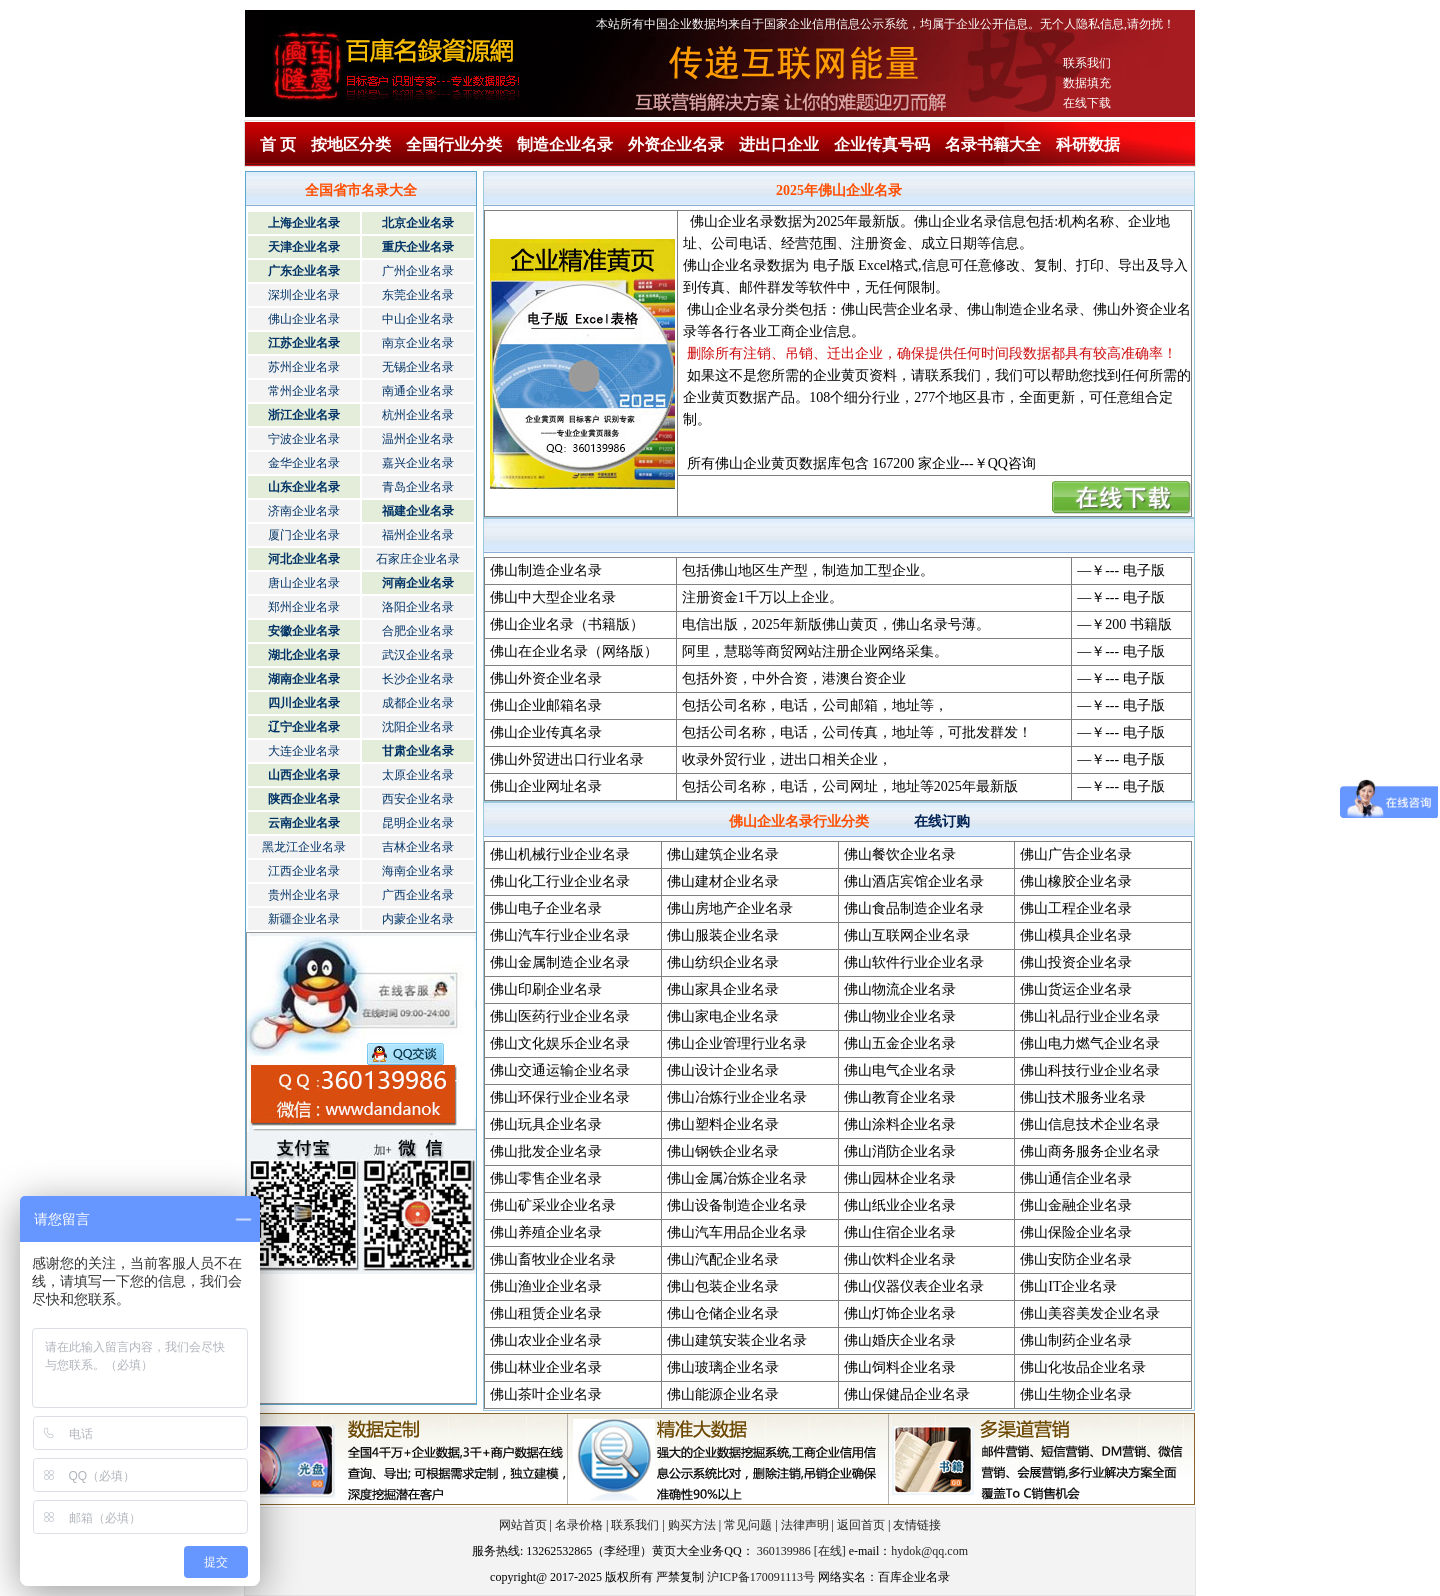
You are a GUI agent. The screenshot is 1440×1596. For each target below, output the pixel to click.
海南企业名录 (418, 871)
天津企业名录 (304, 247)
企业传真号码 (882, 144)
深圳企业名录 (304, 295)
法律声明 (805, 1525)
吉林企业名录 (418, 847)
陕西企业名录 (304, 799)
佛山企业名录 (304, 319)
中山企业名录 (418, 319)
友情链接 (917, 1525)
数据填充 (1087, 83)
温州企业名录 (418, 439)
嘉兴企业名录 (418, 463)
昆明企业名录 (418, 823)
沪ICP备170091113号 (761, 1577)
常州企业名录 (304, 391)
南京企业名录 (418, 343)
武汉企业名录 (418, 655)
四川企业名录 (304, 703)
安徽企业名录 (304, 631)
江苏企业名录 (304, 343)
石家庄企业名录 (418, 559)
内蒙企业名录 (418, 919)
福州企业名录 (418, 535)
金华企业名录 (304, 463)
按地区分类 (351, 144)
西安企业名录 (418, 799)
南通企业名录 (418, 391)
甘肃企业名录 (418, 751)
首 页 (278, 144)
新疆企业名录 (304, 919)
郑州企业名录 (304, 607)
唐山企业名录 (304, 583)
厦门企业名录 (304, 535)
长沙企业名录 (418, 679)
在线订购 (942, 821)
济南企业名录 (304, 511)
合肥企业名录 (418, 631)
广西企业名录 (418, 895)
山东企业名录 (304, 487)
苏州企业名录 (304, 367)
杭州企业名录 (418, 415)
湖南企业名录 (304, 679)
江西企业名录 (304, 871)
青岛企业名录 (418, 487)
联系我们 (1087, 63)
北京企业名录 (418, 223)
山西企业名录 (304, 775)
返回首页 (861, 1525)
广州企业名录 (418, 271)
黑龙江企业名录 (304, 847)
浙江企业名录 (304, 415)
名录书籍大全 (993, 144)
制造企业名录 (565, 144)
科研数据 (1088, 144)
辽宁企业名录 (304, 727)
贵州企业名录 (304, 895)
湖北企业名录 (304, 655)
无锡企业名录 (418, 367)
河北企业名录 (304, 559)
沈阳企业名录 (418, 727)
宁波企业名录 (304, 439)
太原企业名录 (418, 775)
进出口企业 (779, 144)
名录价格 (579, 1525)
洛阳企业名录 (418, 607)
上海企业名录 (304, 223)
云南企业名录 (304, 823)
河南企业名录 (418, 583)
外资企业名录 (676, 144)
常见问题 (748, 1525)
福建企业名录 (418, 511)
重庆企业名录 (418, 247)
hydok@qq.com (929, 1551)
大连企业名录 (304, 751)
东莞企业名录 (418, 295)
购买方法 (692, 1525)
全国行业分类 (454, 144)
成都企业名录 (418, 703)
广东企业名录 (304, 271)
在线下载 (1087, 103)
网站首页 (523, 1525)
